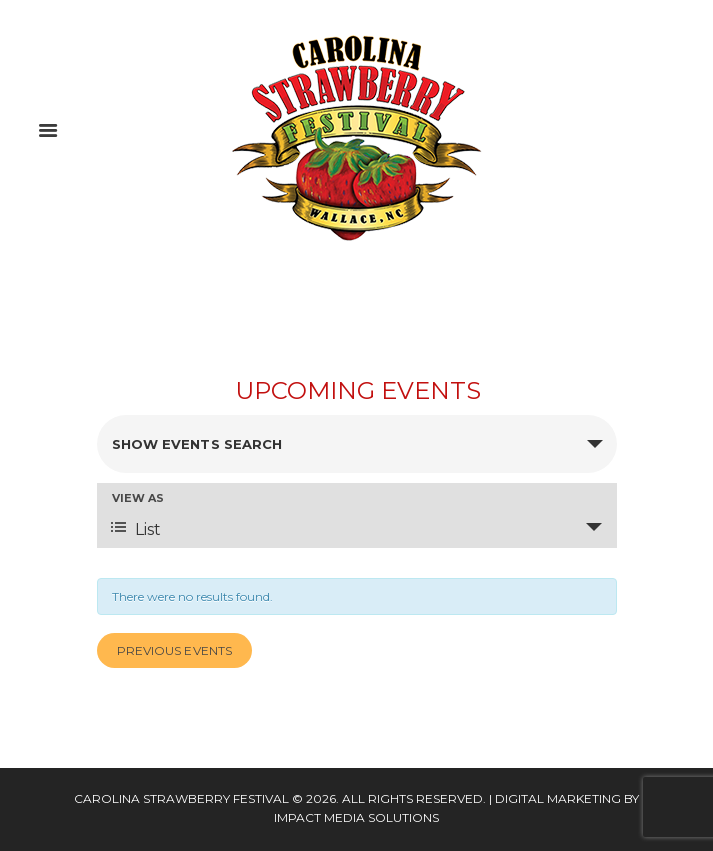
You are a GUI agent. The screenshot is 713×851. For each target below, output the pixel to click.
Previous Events (175, 650)
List (136, 529)
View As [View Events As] (138, 498)
